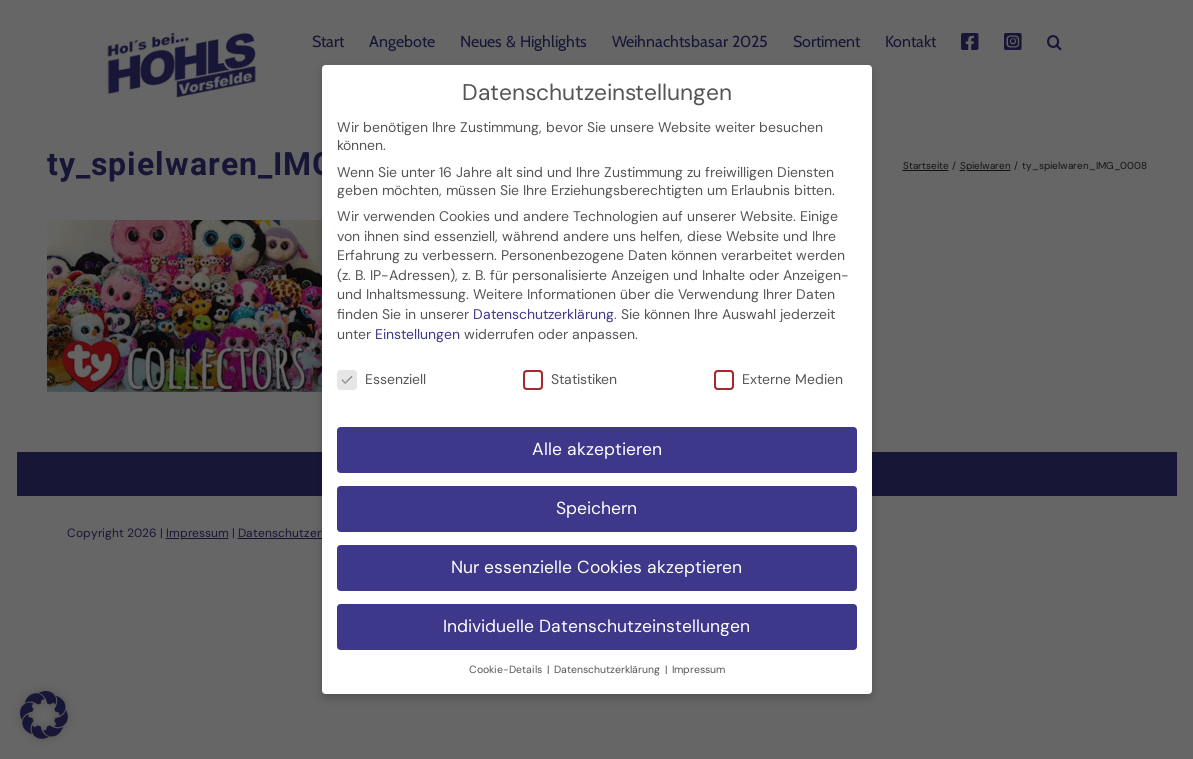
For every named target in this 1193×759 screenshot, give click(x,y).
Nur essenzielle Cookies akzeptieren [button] (596, 557)
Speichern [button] (596, 498)
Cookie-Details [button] (507, 658)
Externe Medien (778, 369)
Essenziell (381, 369)
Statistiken (570, 369)
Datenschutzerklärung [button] (608, 658)
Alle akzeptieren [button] (597, 439)
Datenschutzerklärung (543, 304)
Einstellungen (417, 323)
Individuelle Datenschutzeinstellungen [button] (596, 616)
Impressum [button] (698, 658)
